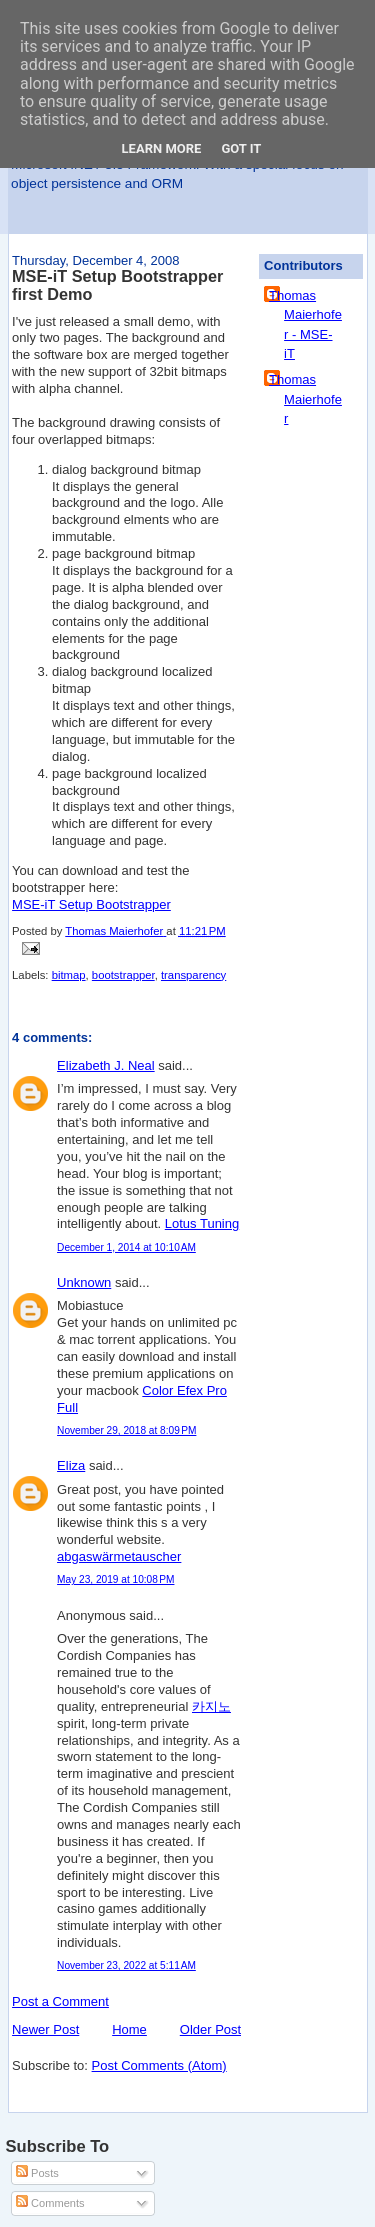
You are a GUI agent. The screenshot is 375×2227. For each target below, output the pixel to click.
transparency (193, 975)
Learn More (162, 148)
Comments (50, 2203)
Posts (37, 2173)
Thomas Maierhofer (305, 399)
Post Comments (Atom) (159, 2065)
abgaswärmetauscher (119, 1556)
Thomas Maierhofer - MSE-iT (305, 325)
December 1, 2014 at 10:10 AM (126, 1247)
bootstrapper (123, 975)
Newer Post (45, 2029)
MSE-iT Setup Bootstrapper (91, 904)
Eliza (71, 1465)
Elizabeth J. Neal (106, 1065)
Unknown (84, 1282)
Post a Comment (60, 2001)
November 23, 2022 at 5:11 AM (126, 1965)
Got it (241, 148)
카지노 (211, 1706)
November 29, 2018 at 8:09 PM (126, 1430)
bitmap (69, 975)
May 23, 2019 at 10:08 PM (115, 1579)
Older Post (210, 2029)
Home (129, 2029)
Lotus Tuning (202, 1223)
